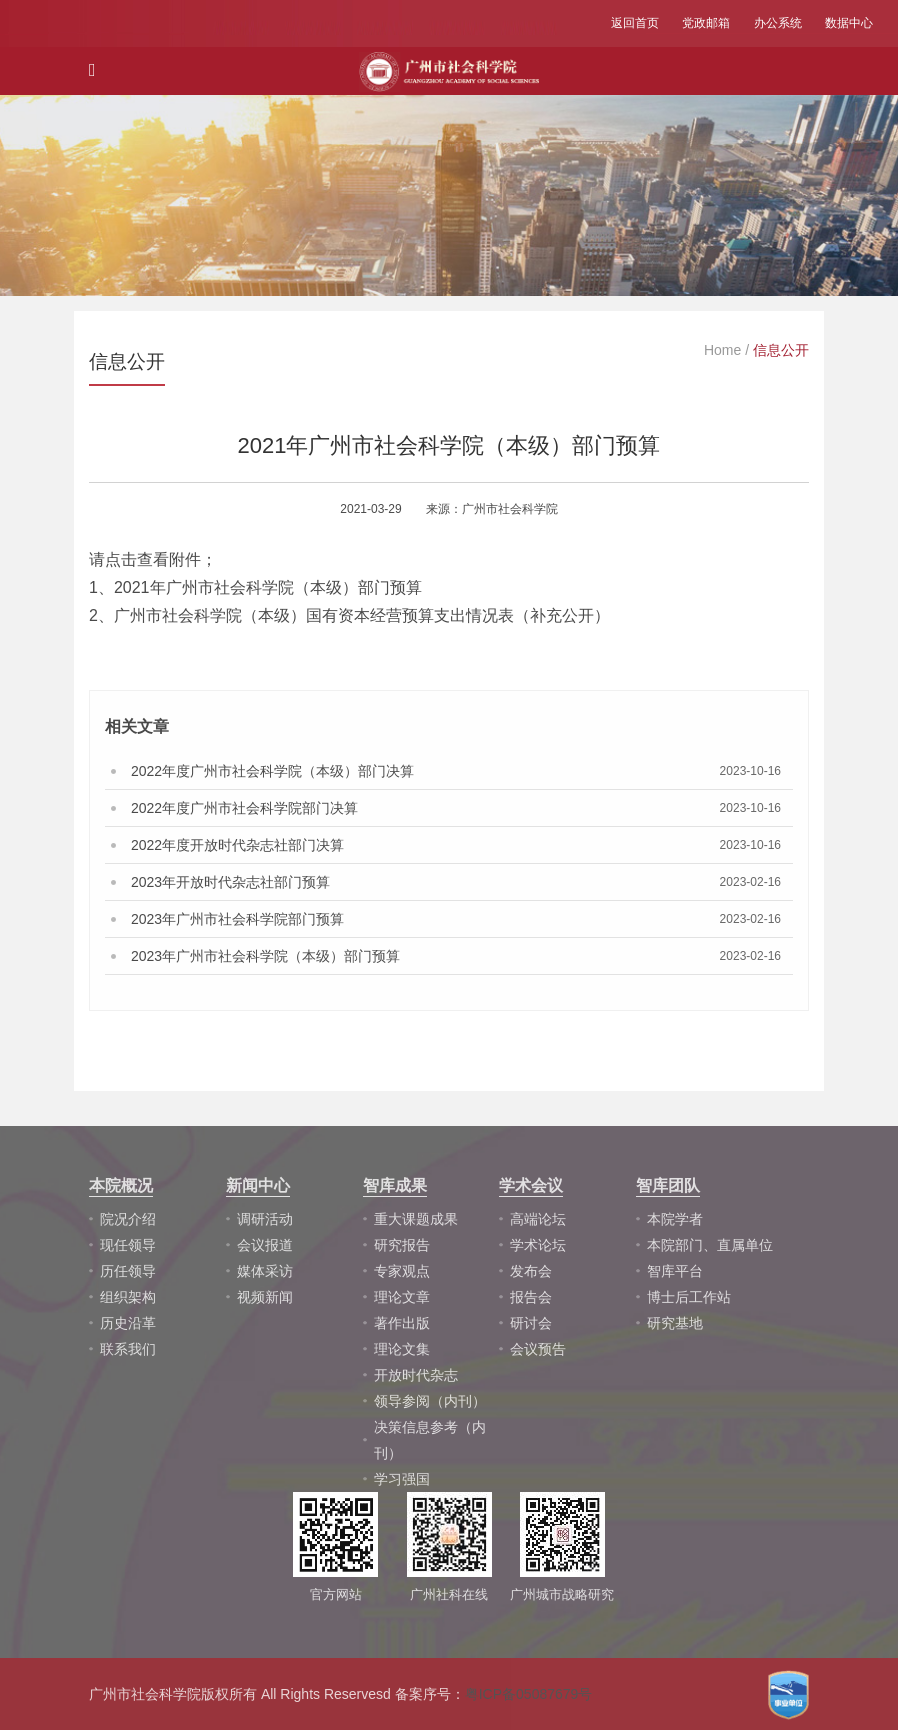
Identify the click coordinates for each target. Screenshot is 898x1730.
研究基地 (675, 1323)
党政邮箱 (706, 23)
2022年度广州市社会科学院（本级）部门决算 (272, 771)
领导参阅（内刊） (430, 1401)
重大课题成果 (416, 1219)
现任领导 (128, 1245)
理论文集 (402, 1349)
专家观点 (402, 1271)
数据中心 (849, 23)
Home (722, 350)
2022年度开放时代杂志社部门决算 (237, 845)
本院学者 (675, 1219)
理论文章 (402, 1297)
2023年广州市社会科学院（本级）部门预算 (265, 956)
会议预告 (538, 1349)
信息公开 (781, 350)
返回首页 (635, 23)
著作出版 (402, 1323)
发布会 (531, 1271)
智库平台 (675, 1271)
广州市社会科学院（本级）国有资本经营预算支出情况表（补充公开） (362, 615)
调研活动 (265, 1219)
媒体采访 (265, 1271)
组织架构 (128, 1297)
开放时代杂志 (416, 1375)
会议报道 (265, 1245)
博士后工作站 (689, 1297)
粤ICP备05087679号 (529, 1694)
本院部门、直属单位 (710, 1245)
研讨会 (531, 1323)
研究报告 (402, 1245)
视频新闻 (265, 1297)
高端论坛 (538, 1219)
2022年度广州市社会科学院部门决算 (244, 808)
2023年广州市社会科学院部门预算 (237, 919)
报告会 (531, 1297)
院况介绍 (128, 1219)
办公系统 (778, 23)
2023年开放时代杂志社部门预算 (230, 882)
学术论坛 (538, 1245)
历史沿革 (128, 1323)
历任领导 (128, 1271)
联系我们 (128, 1349)
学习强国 (402, 1479)
